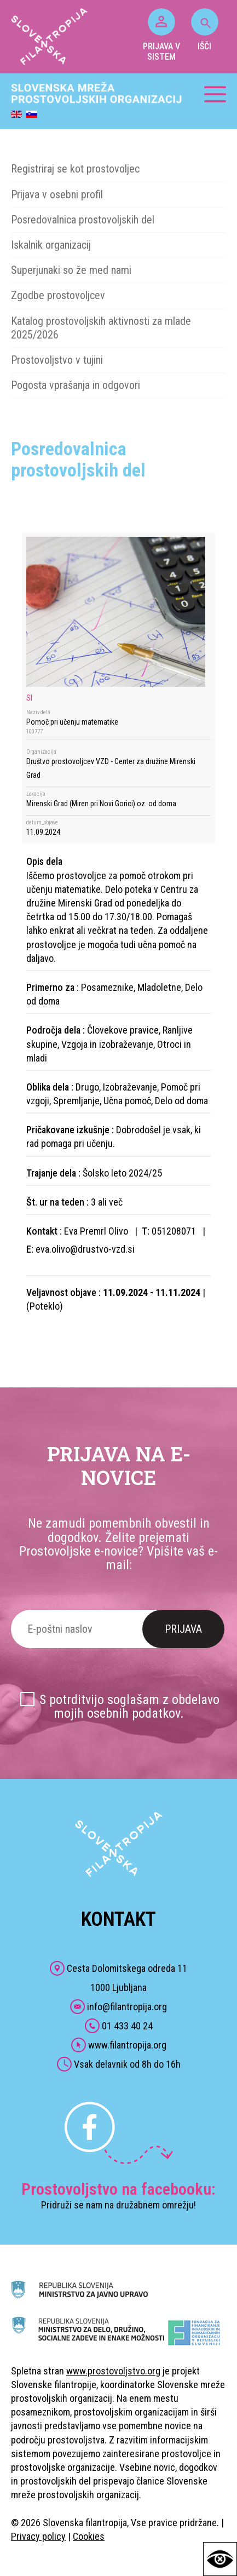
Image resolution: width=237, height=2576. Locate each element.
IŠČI (204, 29)
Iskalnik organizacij (51, 244)
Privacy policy (38, 2536)
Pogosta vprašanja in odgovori (75, 385)
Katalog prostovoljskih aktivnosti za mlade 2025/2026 (101, 327)
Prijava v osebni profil (57, 194)
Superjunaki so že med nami (71, 270)
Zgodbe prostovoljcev (58, 295)
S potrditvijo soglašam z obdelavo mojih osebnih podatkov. (129, 1706)
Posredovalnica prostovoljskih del (82, 219)
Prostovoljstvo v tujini (57, 359)
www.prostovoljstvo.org (113, 2371)
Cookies (89, 2536)
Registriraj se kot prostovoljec (75, 168)
